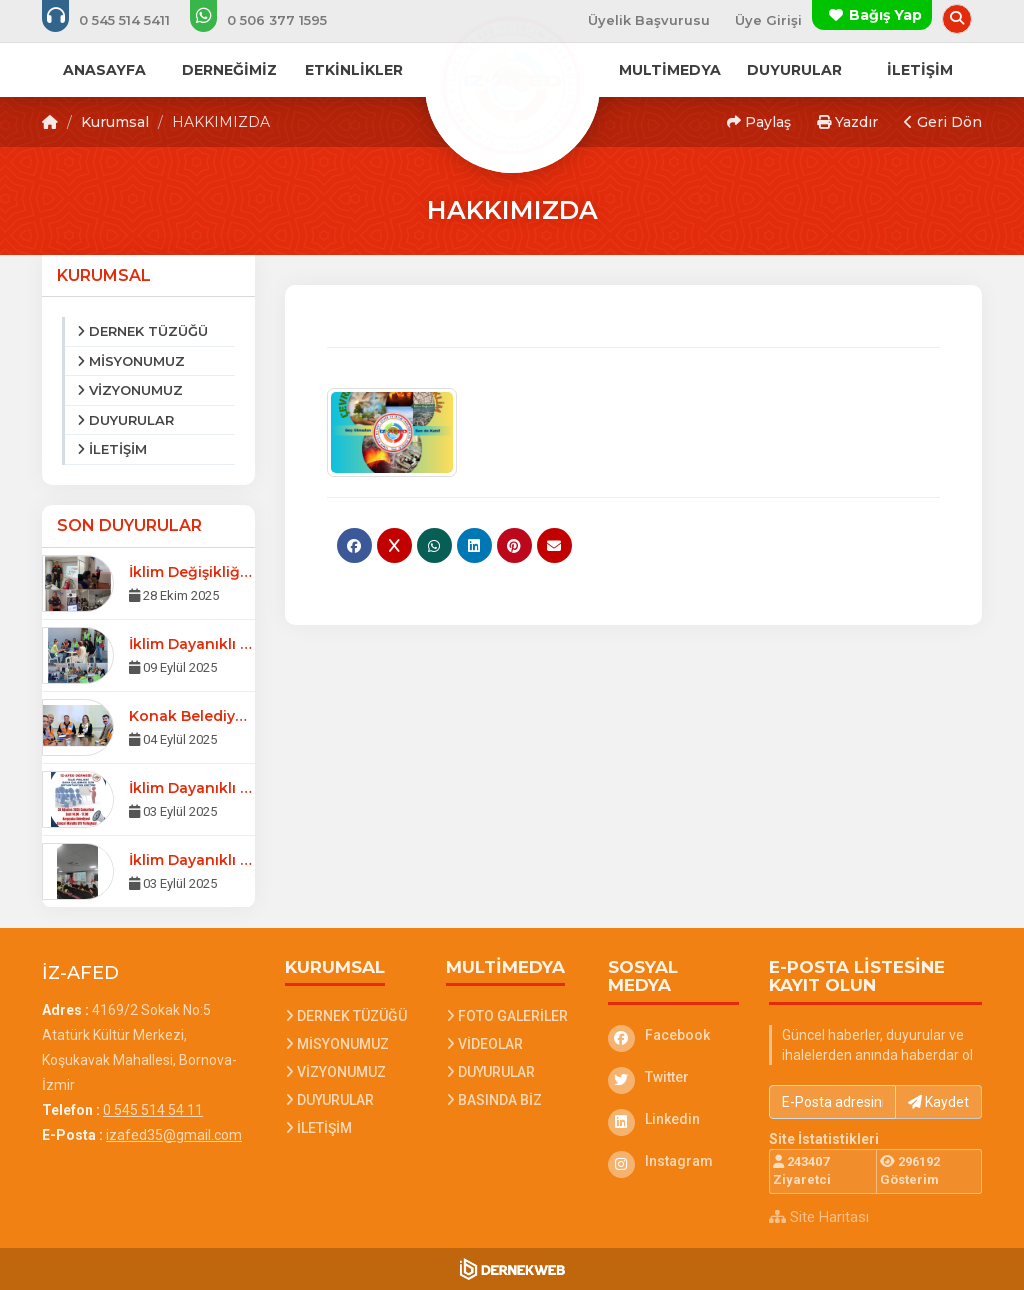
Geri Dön (943, 122)
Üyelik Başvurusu (649, 20)
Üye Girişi (768, 20)
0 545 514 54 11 (153, 1110)
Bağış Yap (885, 15)
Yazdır (847, 122)
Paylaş (759, 122)
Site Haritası (819, 1217)
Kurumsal (115, 122)
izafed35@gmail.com (174, 1135)
